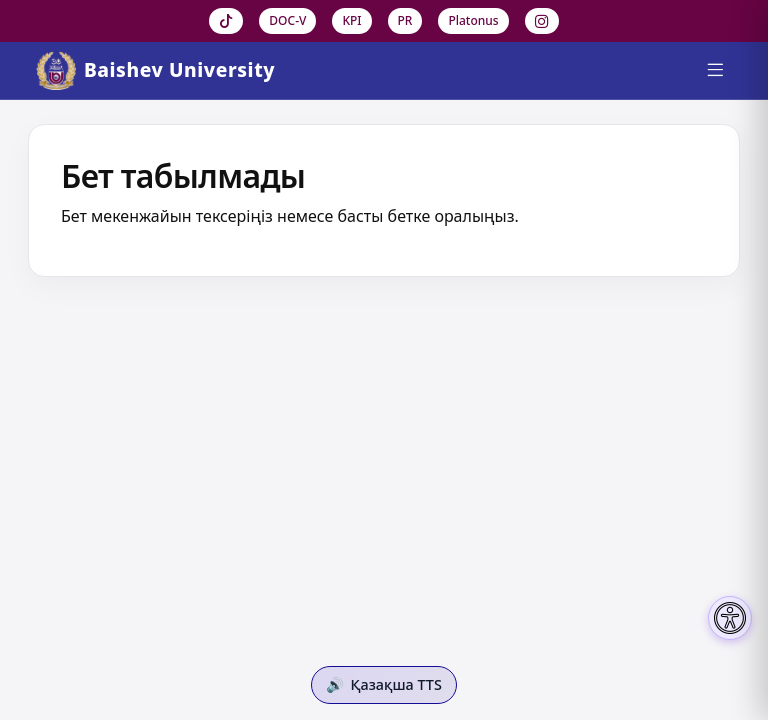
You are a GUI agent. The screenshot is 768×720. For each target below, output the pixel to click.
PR (405, 20)
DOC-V (287, 20)
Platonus (473, 20)
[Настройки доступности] (730, 618)
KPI (351, 20)
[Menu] (714, 71)
